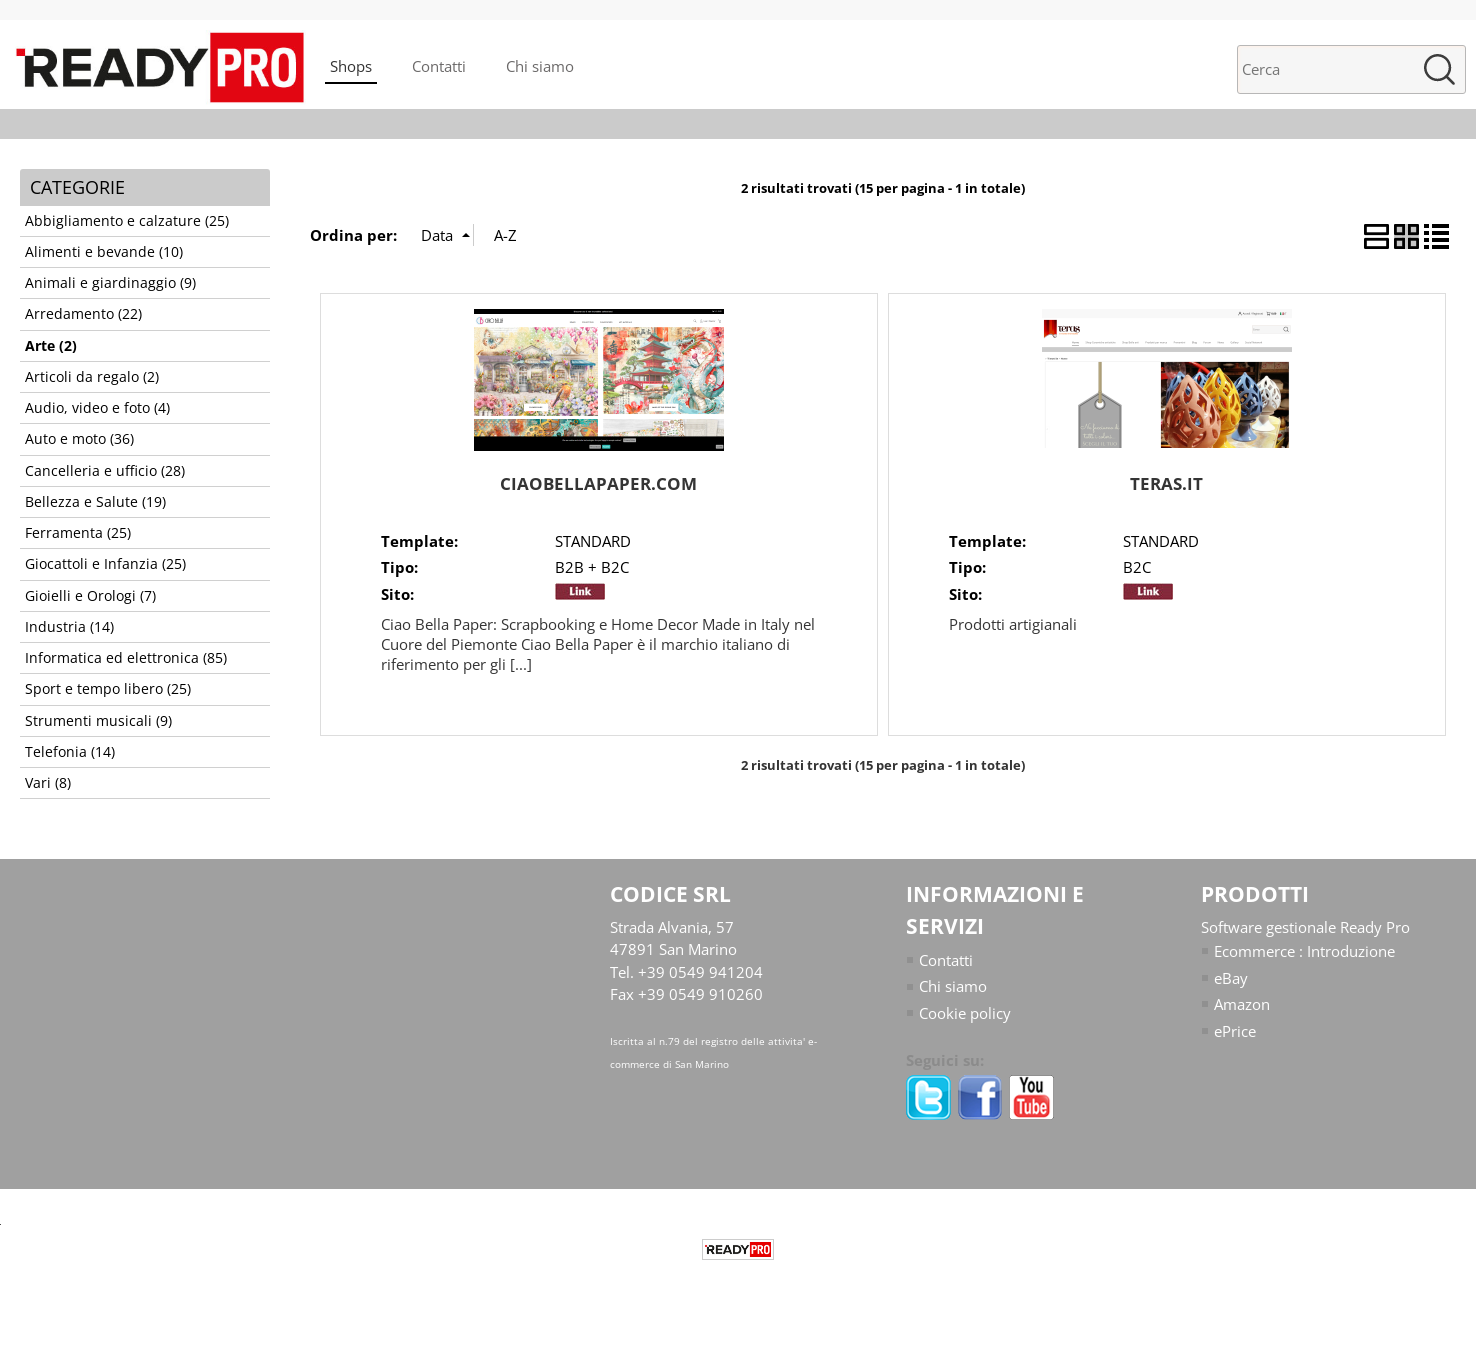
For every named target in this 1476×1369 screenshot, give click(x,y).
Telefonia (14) (70, 752)
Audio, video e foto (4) (97, 408)
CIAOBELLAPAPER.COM (598, 483)
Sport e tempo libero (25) (108, 689)
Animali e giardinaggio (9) (110, 283)
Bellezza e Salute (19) (95, 502)
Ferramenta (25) (78, 533)
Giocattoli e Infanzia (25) (105, 564)
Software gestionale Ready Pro (1305, 927)
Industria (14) (69, 627)
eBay (1231, 978)
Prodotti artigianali (1013, 624)
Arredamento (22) (83, 314)
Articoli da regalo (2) (92, 377)
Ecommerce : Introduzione (1304, 951)
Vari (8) (48, 783)
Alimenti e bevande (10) (104, 252)
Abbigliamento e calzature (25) (127, 221)
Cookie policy (965, 1013)
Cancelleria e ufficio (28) (105, 471)
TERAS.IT (1166, 483)
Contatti (439, 66)
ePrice (1235, 1031)
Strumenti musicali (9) (98, 721)
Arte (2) (51, 346)
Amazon (1242, 1004)
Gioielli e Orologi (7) (90, 596)
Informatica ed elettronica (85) (126, 658)
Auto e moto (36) (79, 439)
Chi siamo (540, 66)
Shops (351, 66)
